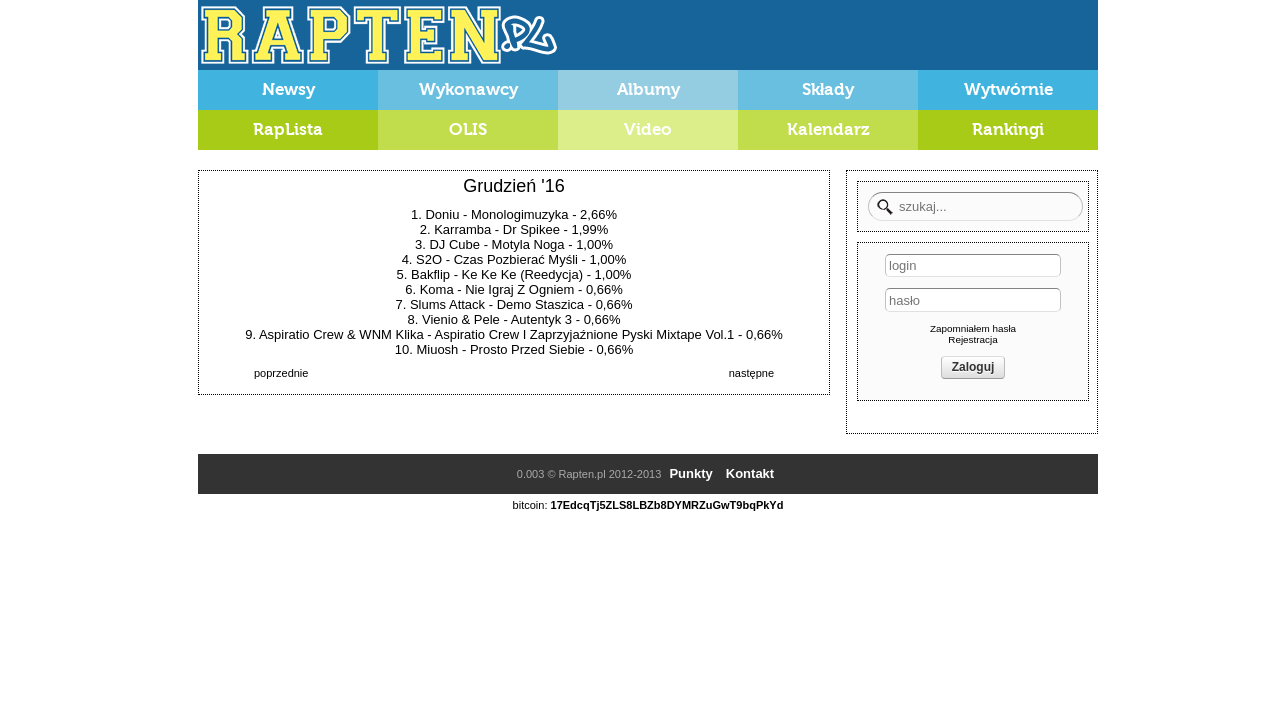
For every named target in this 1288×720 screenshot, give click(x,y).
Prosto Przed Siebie (527, 349)
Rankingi (1008, 129)
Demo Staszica (540, 304)
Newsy (288, 89)
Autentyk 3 (541, 319)
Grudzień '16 (514, 186)
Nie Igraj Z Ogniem (519, 289)
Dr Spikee (531, 229)
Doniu (442, 214)
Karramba (462, 229)
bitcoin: (530, 505)
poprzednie (281, 373)
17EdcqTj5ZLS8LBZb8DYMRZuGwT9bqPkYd (667, 505)
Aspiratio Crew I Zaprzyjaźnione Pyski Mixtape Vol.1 (585, 334)
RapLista (288, 129)
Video (648, 129)
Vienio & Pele (461, 319)
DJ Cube (454, 244)
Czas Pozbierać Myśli (516, 259)
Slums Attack (447, 304)
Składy (828, 89)
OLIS (468, 129)
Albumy (648, 89)
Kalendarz (828, 129)
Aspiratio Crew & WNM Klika (341, 334)
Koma (437, 289)
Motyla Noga (528, 244)
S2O (429, 259)
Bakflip (430, 274)
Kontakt (750, 473)
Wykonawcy (468, 89)
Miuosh (437, 349)
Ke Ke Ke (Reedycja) (522, 274)
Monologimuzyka (520, 214)
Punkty (690, 473)
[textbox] (975, 206)
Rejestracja (972, 339)
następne (751, 373)
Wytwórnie (1008, 89)
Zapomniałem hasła (973, 328)
